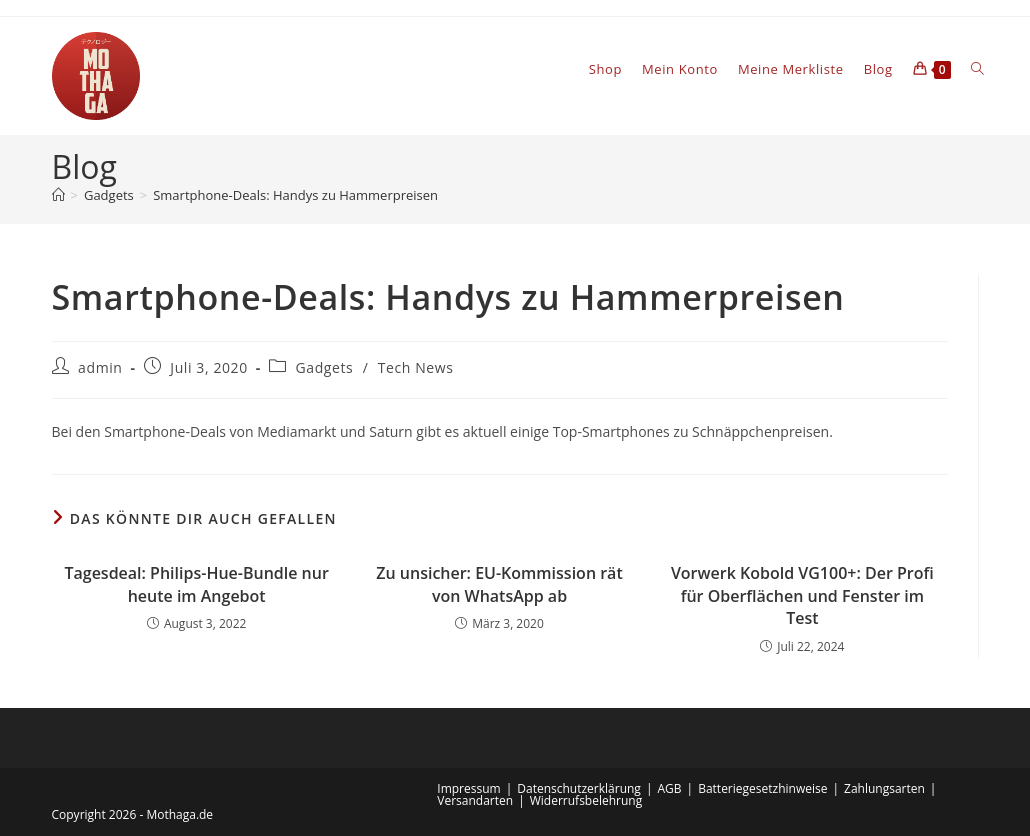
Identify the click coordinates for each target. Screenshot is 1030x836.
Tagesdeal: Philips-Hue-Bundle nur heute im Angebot (196, 584)
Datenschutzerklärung (579, 788)
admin (100, 367)
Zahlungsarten (884, 788)
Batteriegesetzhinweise (762, 788)
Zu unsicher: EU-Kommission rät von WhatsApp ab (499, 584)
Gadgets (325, 367)
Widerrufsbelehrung (586, 800)
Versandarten (475, 800)
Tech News (416, 367)
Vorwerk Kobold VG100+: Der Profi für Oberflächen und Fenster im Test (802, 595)
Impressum (468, 788)
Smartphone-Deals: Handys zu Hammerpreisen (295, 195)
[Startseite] (58, 195)
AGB (669, 788)
